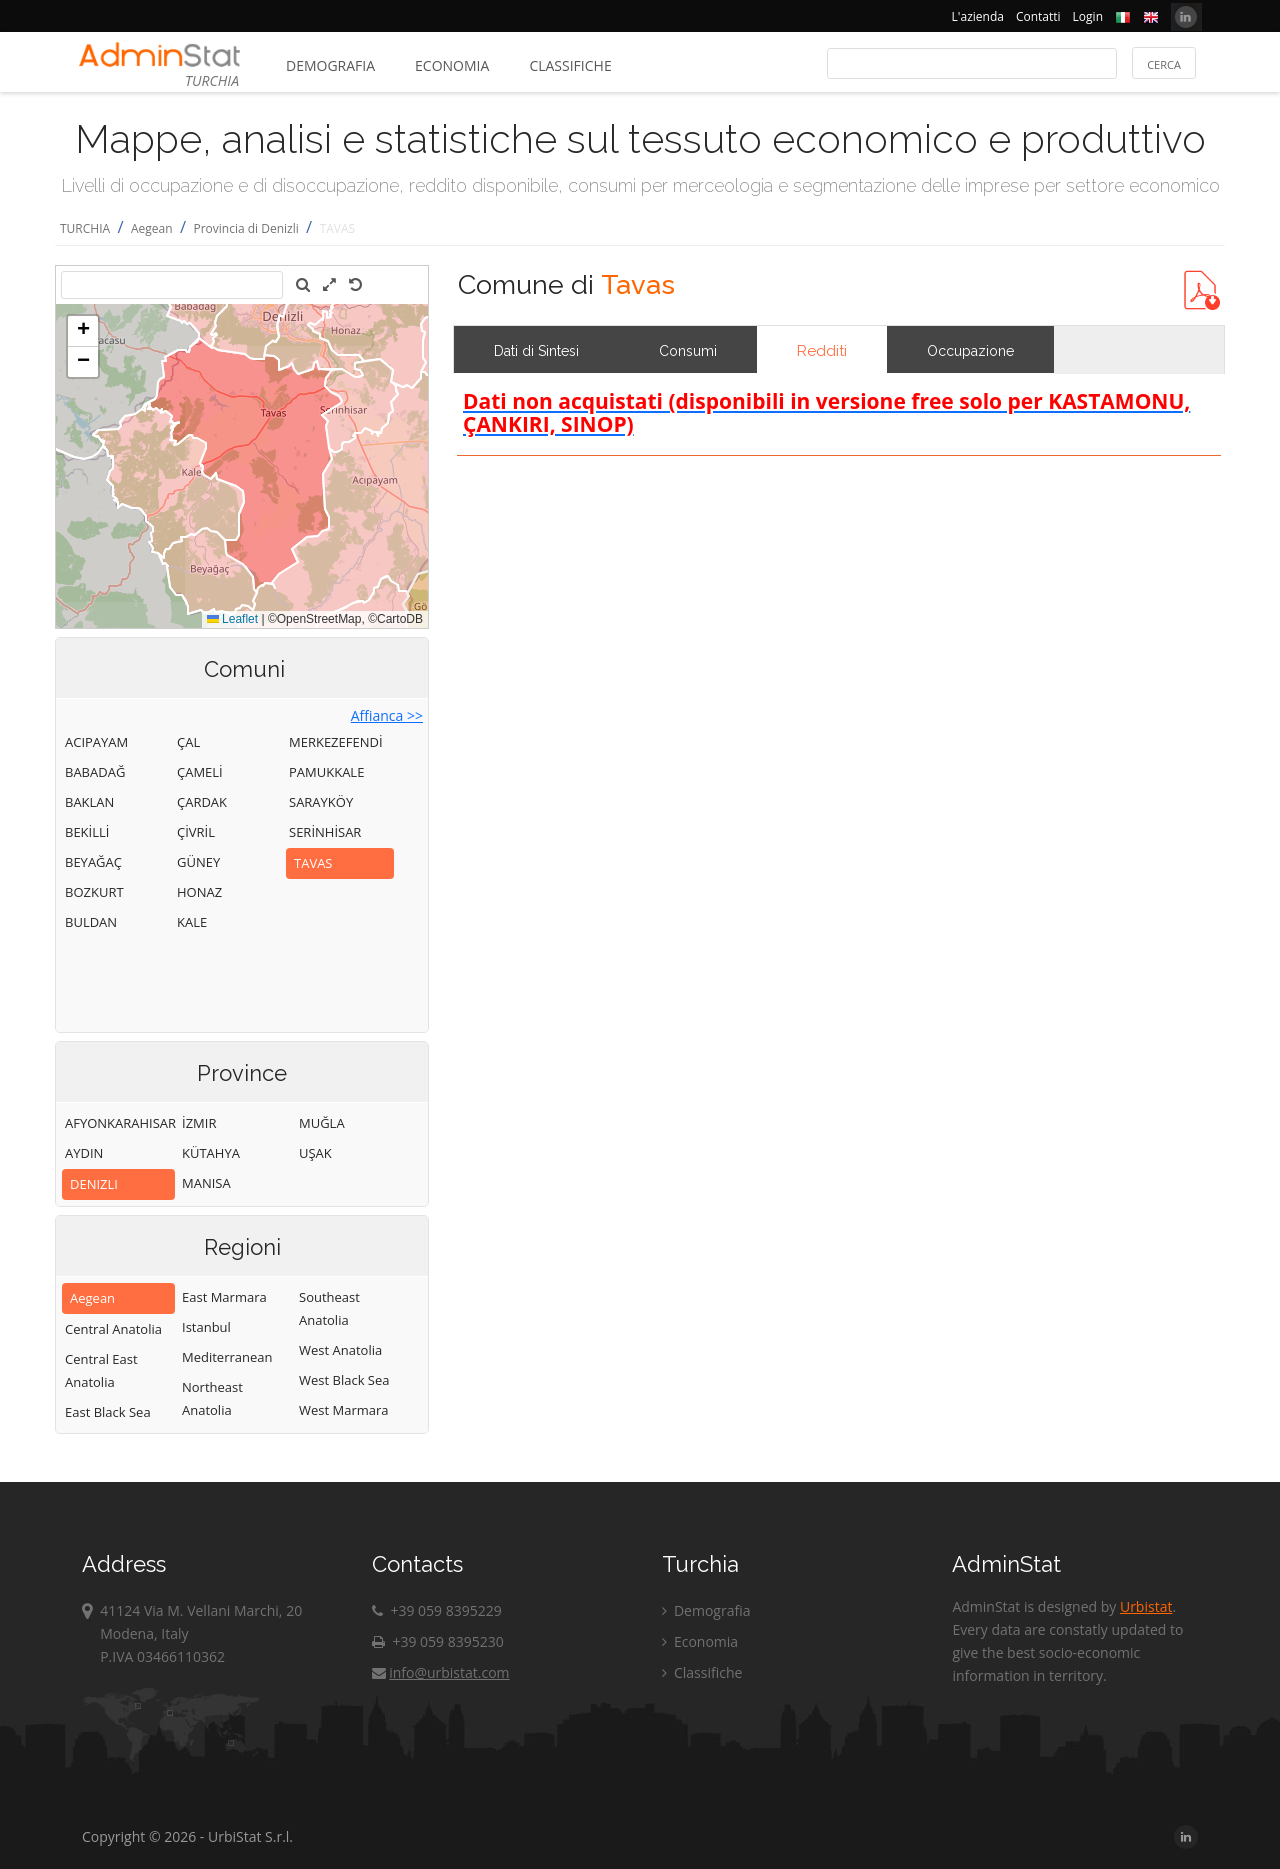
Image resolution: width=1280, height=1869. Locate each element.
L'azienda (978, 16)
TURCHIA (85, 228)
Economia (452, 65)
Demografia (330, 65)
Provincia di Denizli (245, 228)
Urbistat (1146, 1606)
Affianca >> (387, 715)
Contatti (1038, 16)
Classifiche (570, 65)
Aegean (152, 228)
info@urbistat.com (440, 1672)
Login (1088, 16)
